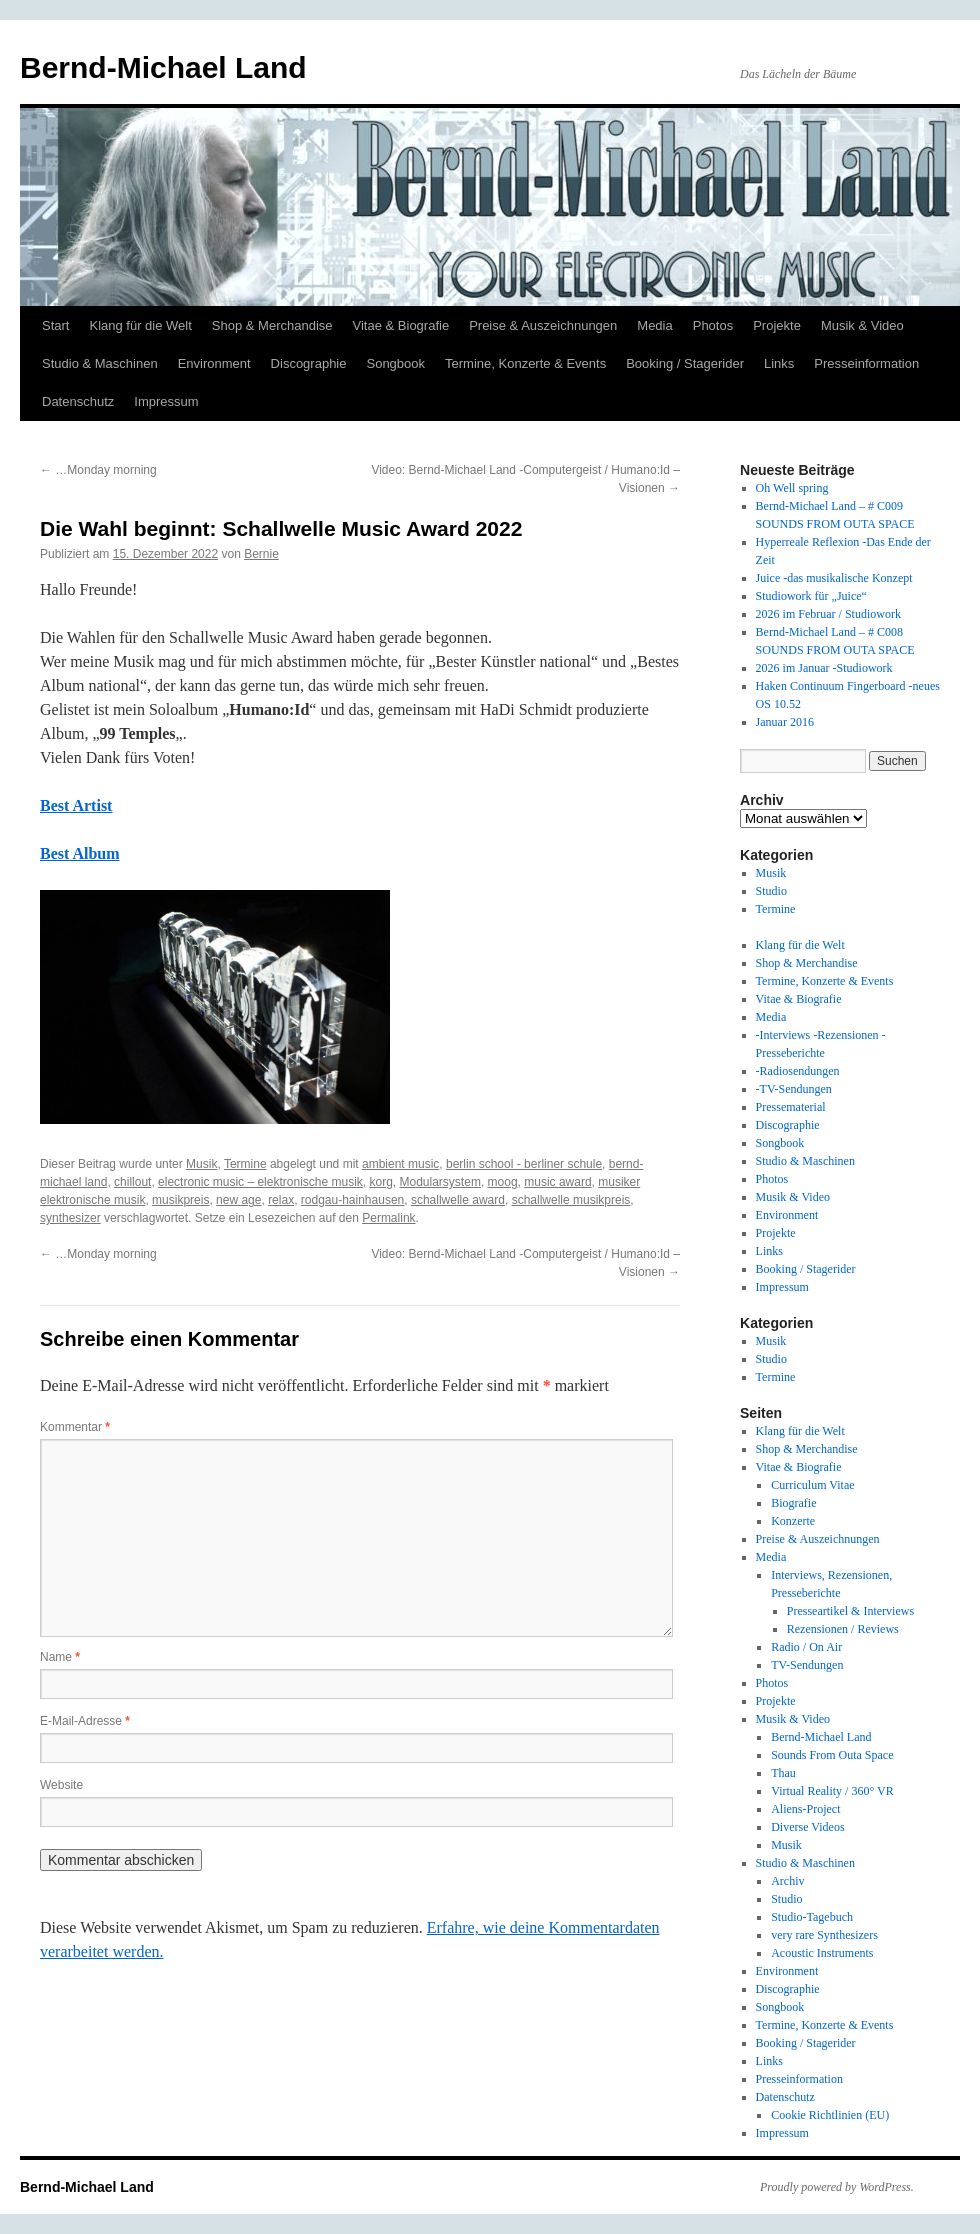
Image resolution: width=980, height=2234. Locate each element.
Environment (214, 363)
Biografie (793, 1503)
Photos (713, 325)
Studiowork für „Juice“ (811, 596)
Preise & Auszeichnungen (543, 325)
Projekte (777, 325)
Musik (201, 1164)
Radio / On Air (806, 1647)
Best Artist (76, 805)
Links (779, 363)
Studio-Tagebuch (812, 1917)
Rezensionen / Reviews (843, 1629)
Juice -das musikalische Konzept (834, 578)
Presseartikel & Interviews (850, 1611)
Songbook (395, 363)
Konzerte (793, 1521)
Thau (783, 1773)
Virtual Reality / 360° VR (832, 1791)
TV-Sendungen (807, 1665)
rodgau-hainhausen (352, 1200)
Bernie (261, 554)
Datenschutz (78, 401)
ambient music (400, 1164)
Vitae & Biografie (401, 325)
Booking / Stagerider (685, 363)
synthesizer (70, 1218)
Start (55, 325)
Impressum (166, 401)
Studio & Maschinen (100, 363)
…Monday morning (98, 470)
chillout (132, 1182)
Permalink (388, 1218)
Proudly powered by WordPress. (837, 2187)
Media (654, 325)
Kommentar (75, 1427)
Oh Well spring (792, 488)
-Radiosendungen (798, 1071)
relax (281, 1200)
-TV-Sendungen (794, 1089)
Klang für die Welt (140, 325)
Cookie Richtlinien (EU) (830, 2115)
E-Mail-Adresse (85, 1721)
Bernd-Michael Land (163, 67)
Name (60, 1657)
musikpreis (180, 1200)
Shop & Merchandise (272, 325)
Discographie (309, 363)
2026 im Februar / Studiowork (828, 614)
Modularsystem (440, 1182)
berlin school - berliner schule (524, 1164)
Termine (245, 1164)
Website (61, 1785)
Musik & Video (862, 325)
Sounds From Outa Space (832, 1755)
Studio (771, 891)
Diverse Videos (807, 1827)
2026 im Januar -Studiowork (824, 668)
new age (238, 1200)
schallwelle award (458, 1200)
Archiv (787, 1881)
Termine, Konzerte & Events (525, 363)
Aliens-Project (805, 1809)
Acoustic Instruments (822, 1953)
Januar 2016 (785, 722)
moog (503, 1182)
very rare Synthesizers (824, 1935)
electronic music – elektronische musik (260, 1182)
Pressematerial (791, 1107)
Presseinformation (866, 363)
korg (381, 1182)
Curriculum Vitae (812, 1485)
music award (557, 1182)
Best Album (80, 853)
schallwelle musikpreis (571, 1200)
